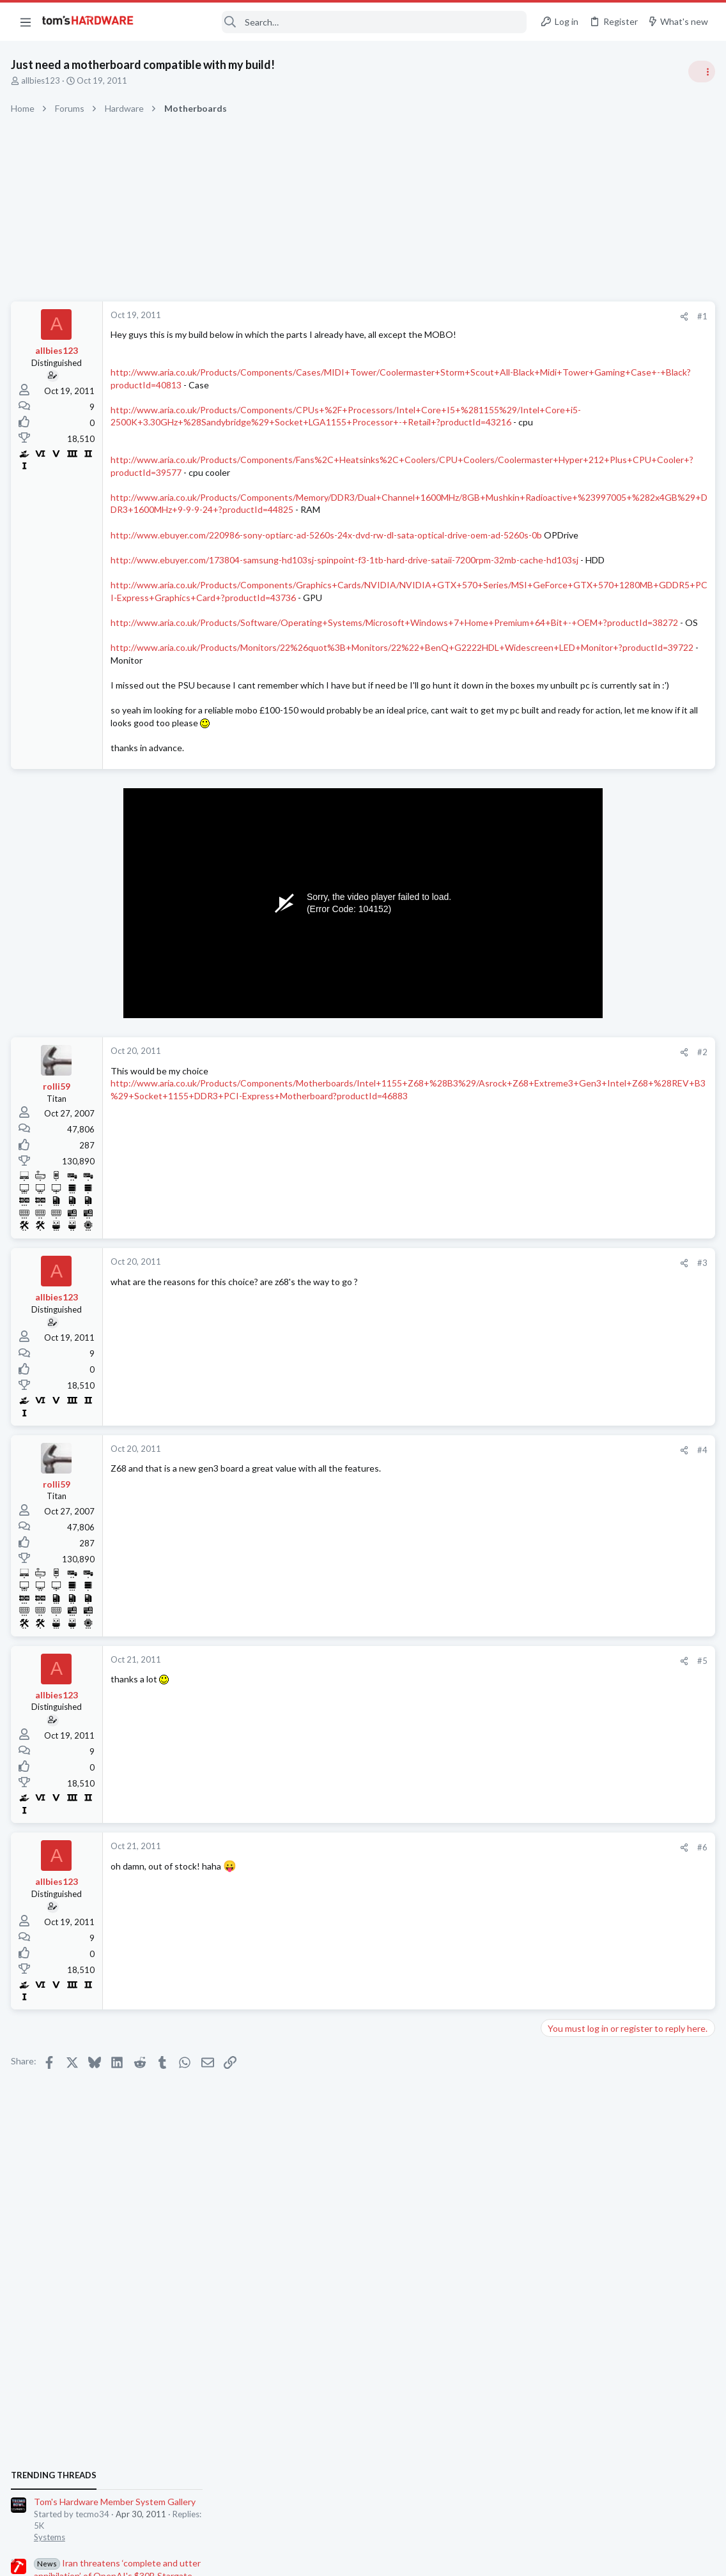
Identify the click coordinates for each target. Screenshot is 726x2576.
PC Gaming (565, 926)
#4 (496, 1537)
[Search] (339, 22)
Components (568, 1717)
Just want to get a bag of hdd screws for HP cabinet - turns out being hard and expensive (623, 1556)
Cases (555, 1394)
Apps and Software (580, 1518)
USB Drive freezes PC (607, 1692)
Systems (560, 754)
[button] (25, 22)
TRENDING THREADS (564, 691)
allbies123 (42, 80)
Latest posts (551, 1343)
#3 (496, 1350)
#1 (496, 316)
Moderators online (567, 1811)
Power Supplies (573, 1013)
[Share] (477, 316)
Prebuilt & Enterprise (583, 1604)
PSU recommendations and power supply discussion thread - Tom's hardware (623, 965)
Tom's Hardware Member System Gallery (625, 718)
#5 (496, 1748)
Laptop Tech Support (584, 1779)
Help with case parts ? (608, 1369)
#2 (496, 1139)
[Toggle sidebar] (699, 71)
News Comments (576, 853)
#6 (496, 1935)
